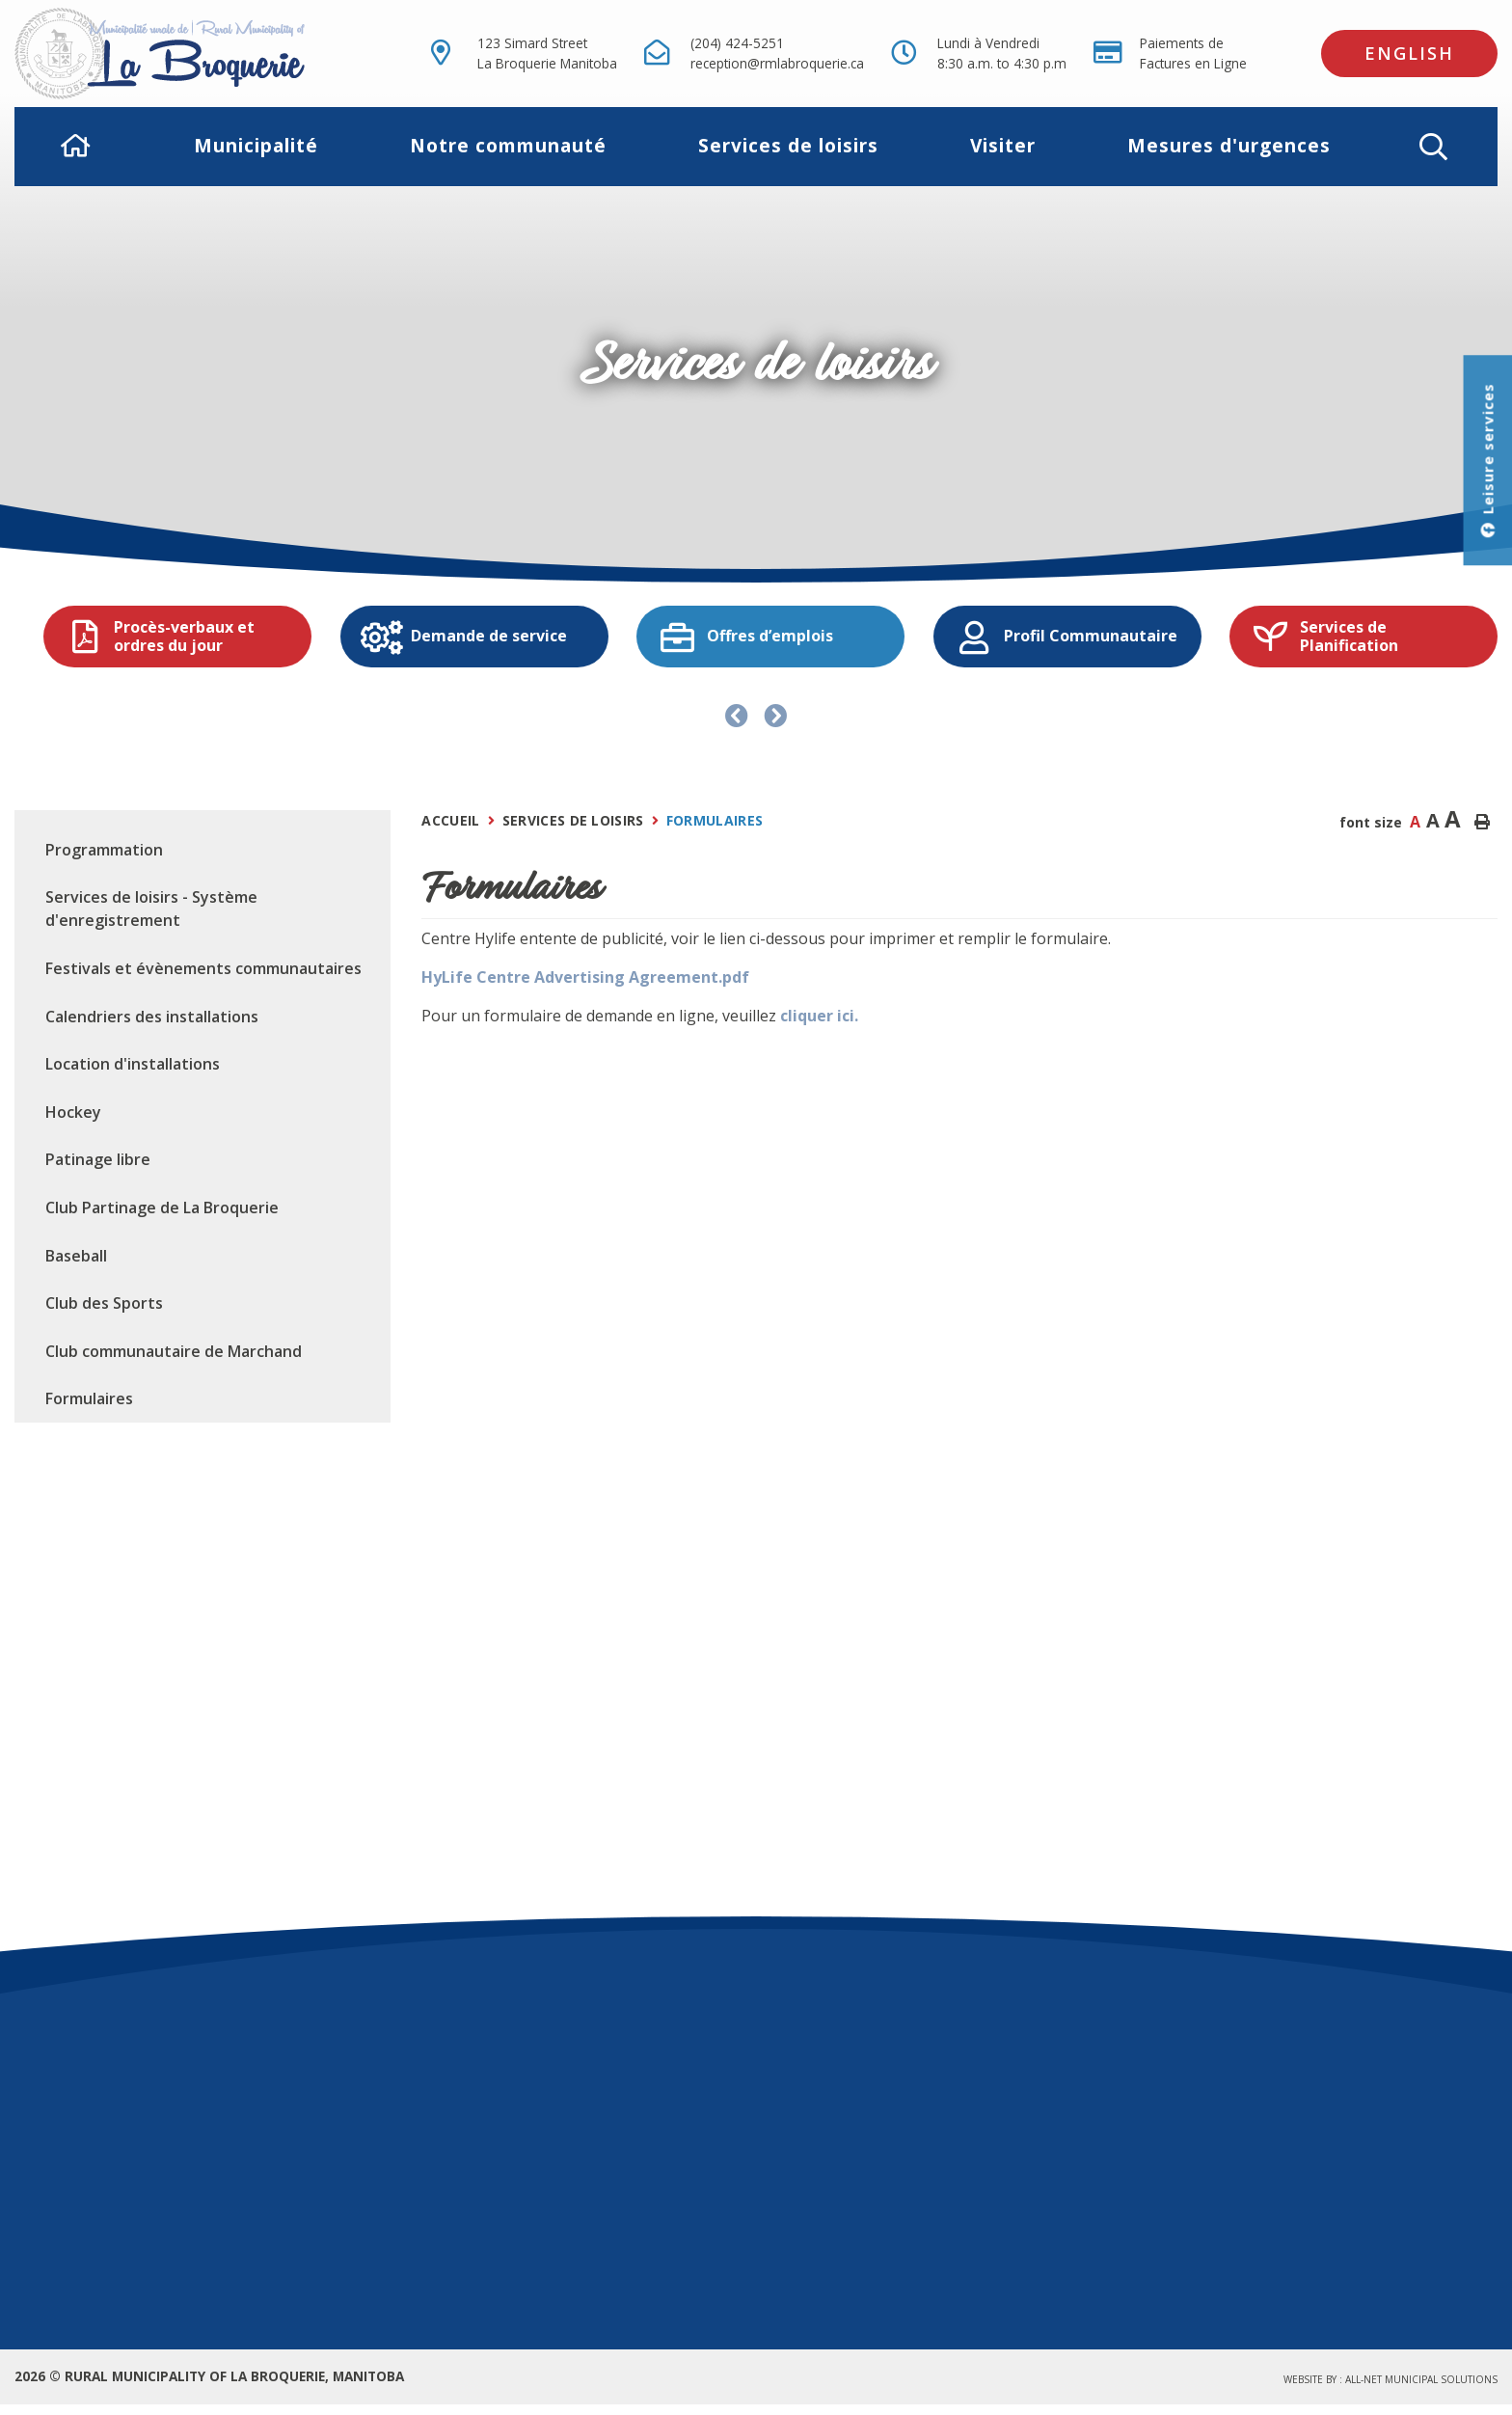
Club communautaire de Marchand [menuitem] (173, 1351)
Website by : (1390, 2379)
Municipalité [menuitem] (256, 145)
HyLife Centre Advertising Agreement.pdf (585, 977)
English (1409, 53)
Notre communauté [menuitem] (508, 145)
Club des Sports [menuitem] (104, 1303)
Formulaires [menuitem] (89, 1398)
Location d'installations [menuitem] (132, 1063)
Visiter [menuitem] (1003, 145)
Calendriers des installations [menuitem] (151, 1016)
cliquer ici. (819, 1015)
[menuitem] (76, 146)
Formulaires (714, 820)
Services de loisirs (573, 820)
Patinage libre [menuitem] (97, 1159)
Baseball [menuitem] (76, 1255)
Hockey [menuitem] (73, 1112)
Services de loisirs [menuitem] (788, 145)
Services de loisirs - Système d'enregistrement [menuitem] (151, 908)
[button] (1433, 146)
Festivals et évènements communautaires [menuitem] (203, 968)
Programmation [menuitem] (104, 849)
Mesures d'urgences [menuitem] (1229, 145)
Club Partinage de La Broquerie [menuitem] (162, 1207)
